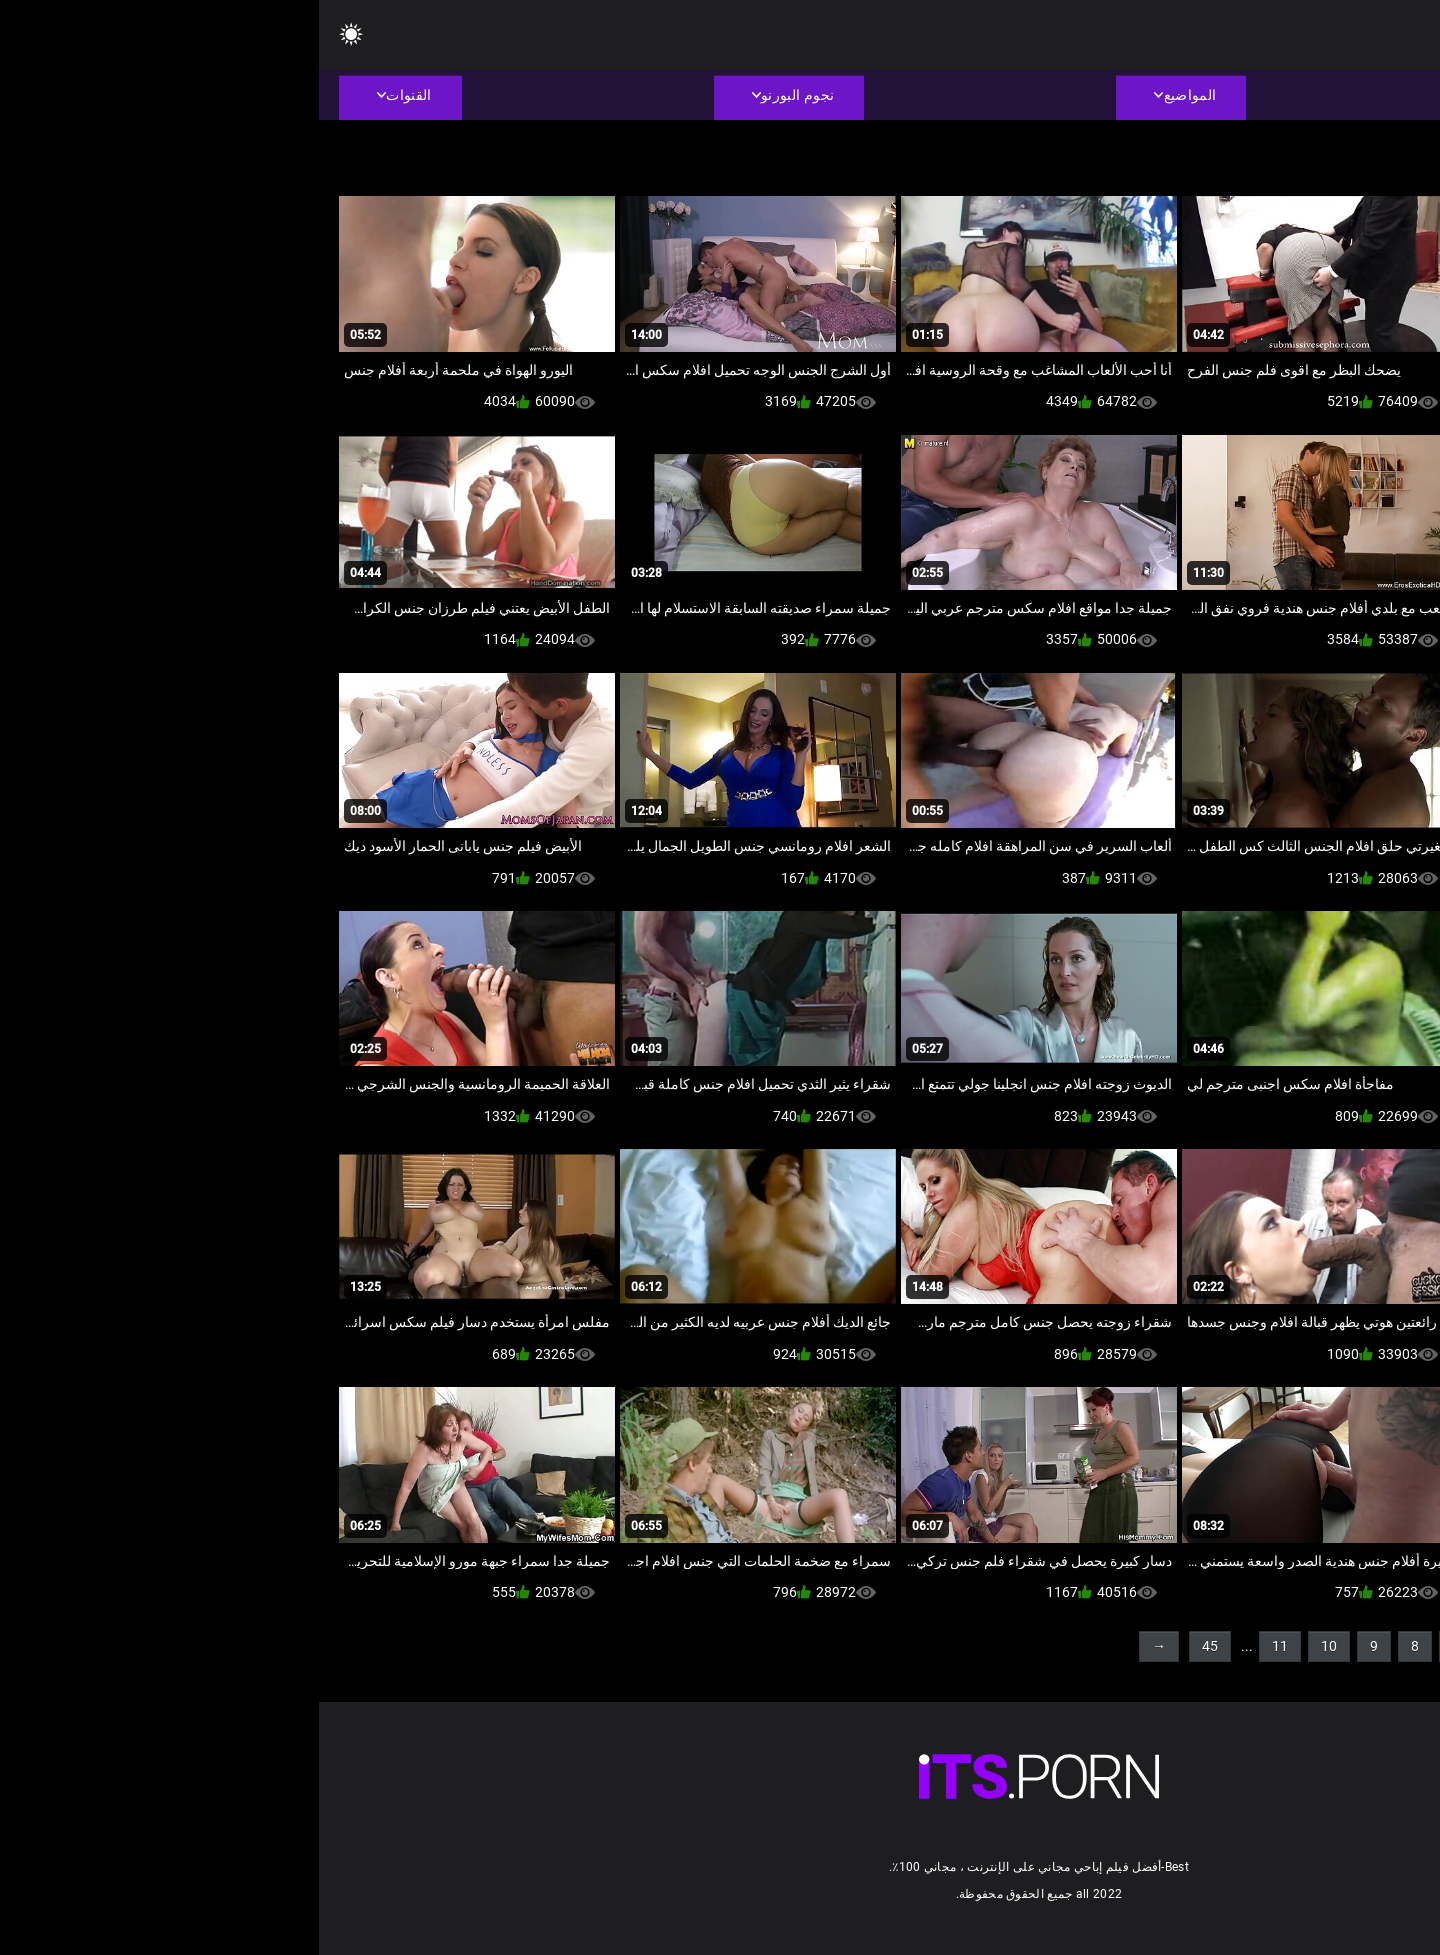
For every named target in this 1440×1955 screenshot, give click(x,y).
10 (1010, 1646)
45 (891, 1646)
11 (961, 1646)
